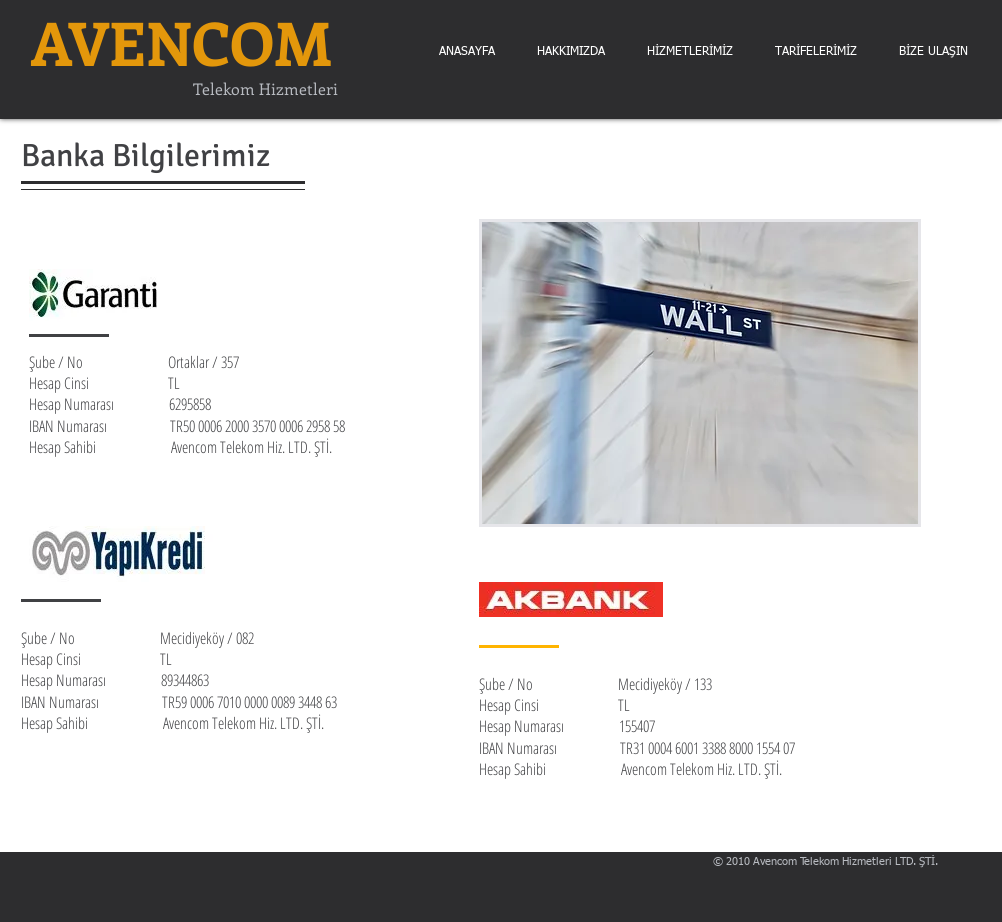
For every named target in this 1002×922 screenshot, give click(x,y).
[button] (933, 52)
